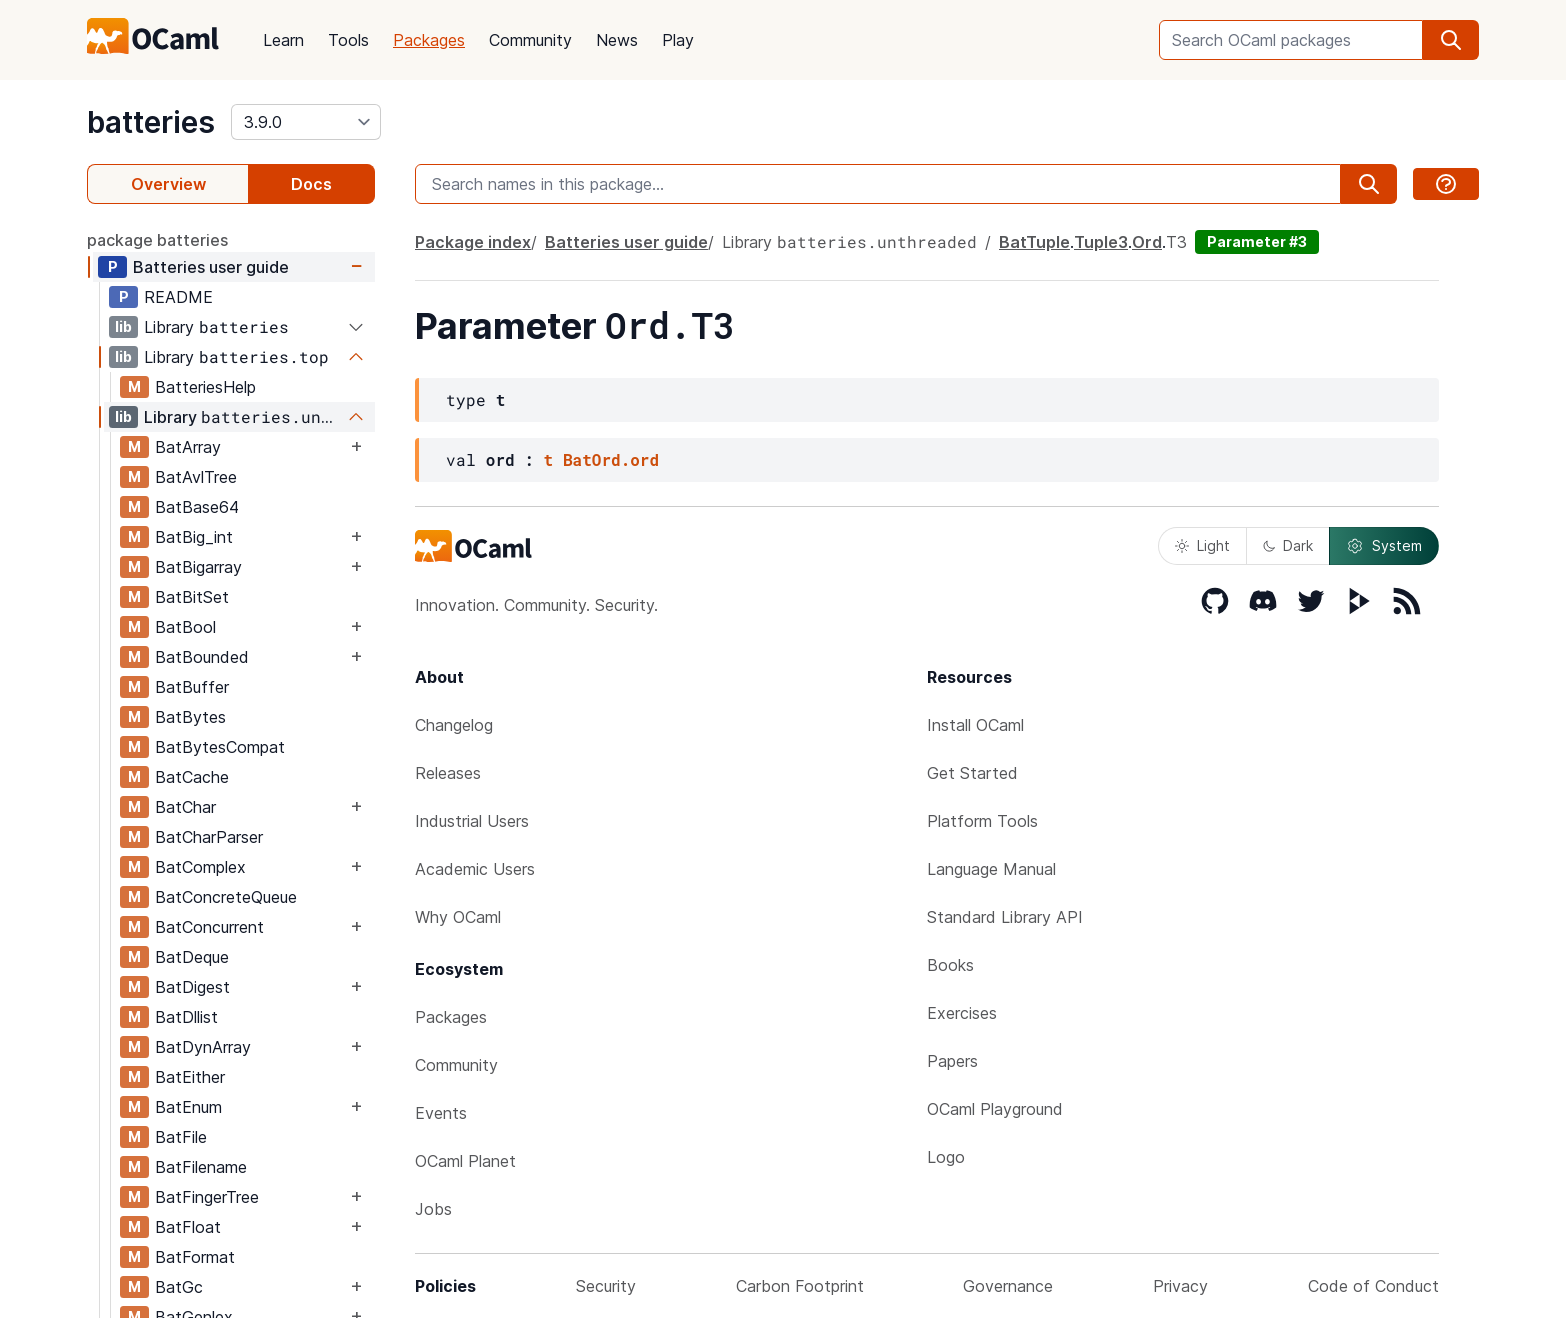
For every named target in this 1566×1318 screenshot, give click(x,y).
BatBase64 (197, 507)
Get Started (972, 773)
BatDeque (192, 957)
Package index (473, 242)
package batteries (157, 240)
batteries (151, 122)
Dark (1288, 545)
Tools (348, 40)
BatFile (181, 1137)
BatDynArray (203, 1047)
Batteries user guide (211, 267)
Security (606, 1286)
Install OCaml (975, 725)
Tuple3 (1101, 242)
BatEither (190, 1077)
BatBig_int (194, 537)
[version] (306, 122)
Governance (1008, 1286)
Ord (1147, 242)
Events (441, 1113)
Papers (952, 1061)
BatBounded (202, 657)
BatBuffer (192, 687)
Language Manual (991, 869)
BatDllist (186, 1017)
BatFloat (188, 1227)
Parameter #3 (1257, 241)
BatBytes (190, 717)
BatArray (188, 447)
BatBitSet (192, 597)
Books (950, 965)
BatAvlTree (196, 477)
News (617, 40)
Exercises (962, 1013)
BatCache (192, 777)
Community (530, 40)
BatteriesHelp (205, 387)
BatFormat (195, 1257)
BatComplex (200, 867)
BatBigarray (198, 567)
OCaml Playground (995, 1109)
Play (678, 40)
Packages (429, 40)
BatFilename (201, 1167)
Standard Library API (1005, 917)
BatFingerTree (207, 1197)
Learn (283, 40)
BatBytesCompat (220, 747)
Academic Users (475, 869)
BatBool (185, 627)
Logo (946, 1157)
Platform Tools (982, 821)
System (1384, 546)
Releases (448, 773)
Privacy (1180, 1286)
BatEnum (188, 1107)
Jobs (433, 1209)
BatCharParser (209, 837)
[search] (1451, 40)
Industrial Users (472, 821)
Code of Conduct (1373, 1286)
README (178, 297)
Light (1202, 545)
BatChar (185, 807)
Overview (168, 184)
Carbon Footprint (800, 1286)
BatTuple (1034, 242)
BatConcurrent (209, 927)
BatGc (179, 1287)
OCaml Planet (465, 1161)
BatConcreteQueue (226, 897)
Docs (311, 184)
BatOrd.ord (611, 459)
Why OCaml (458, 917)
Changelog (454, 725)
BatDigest (192, 987)
